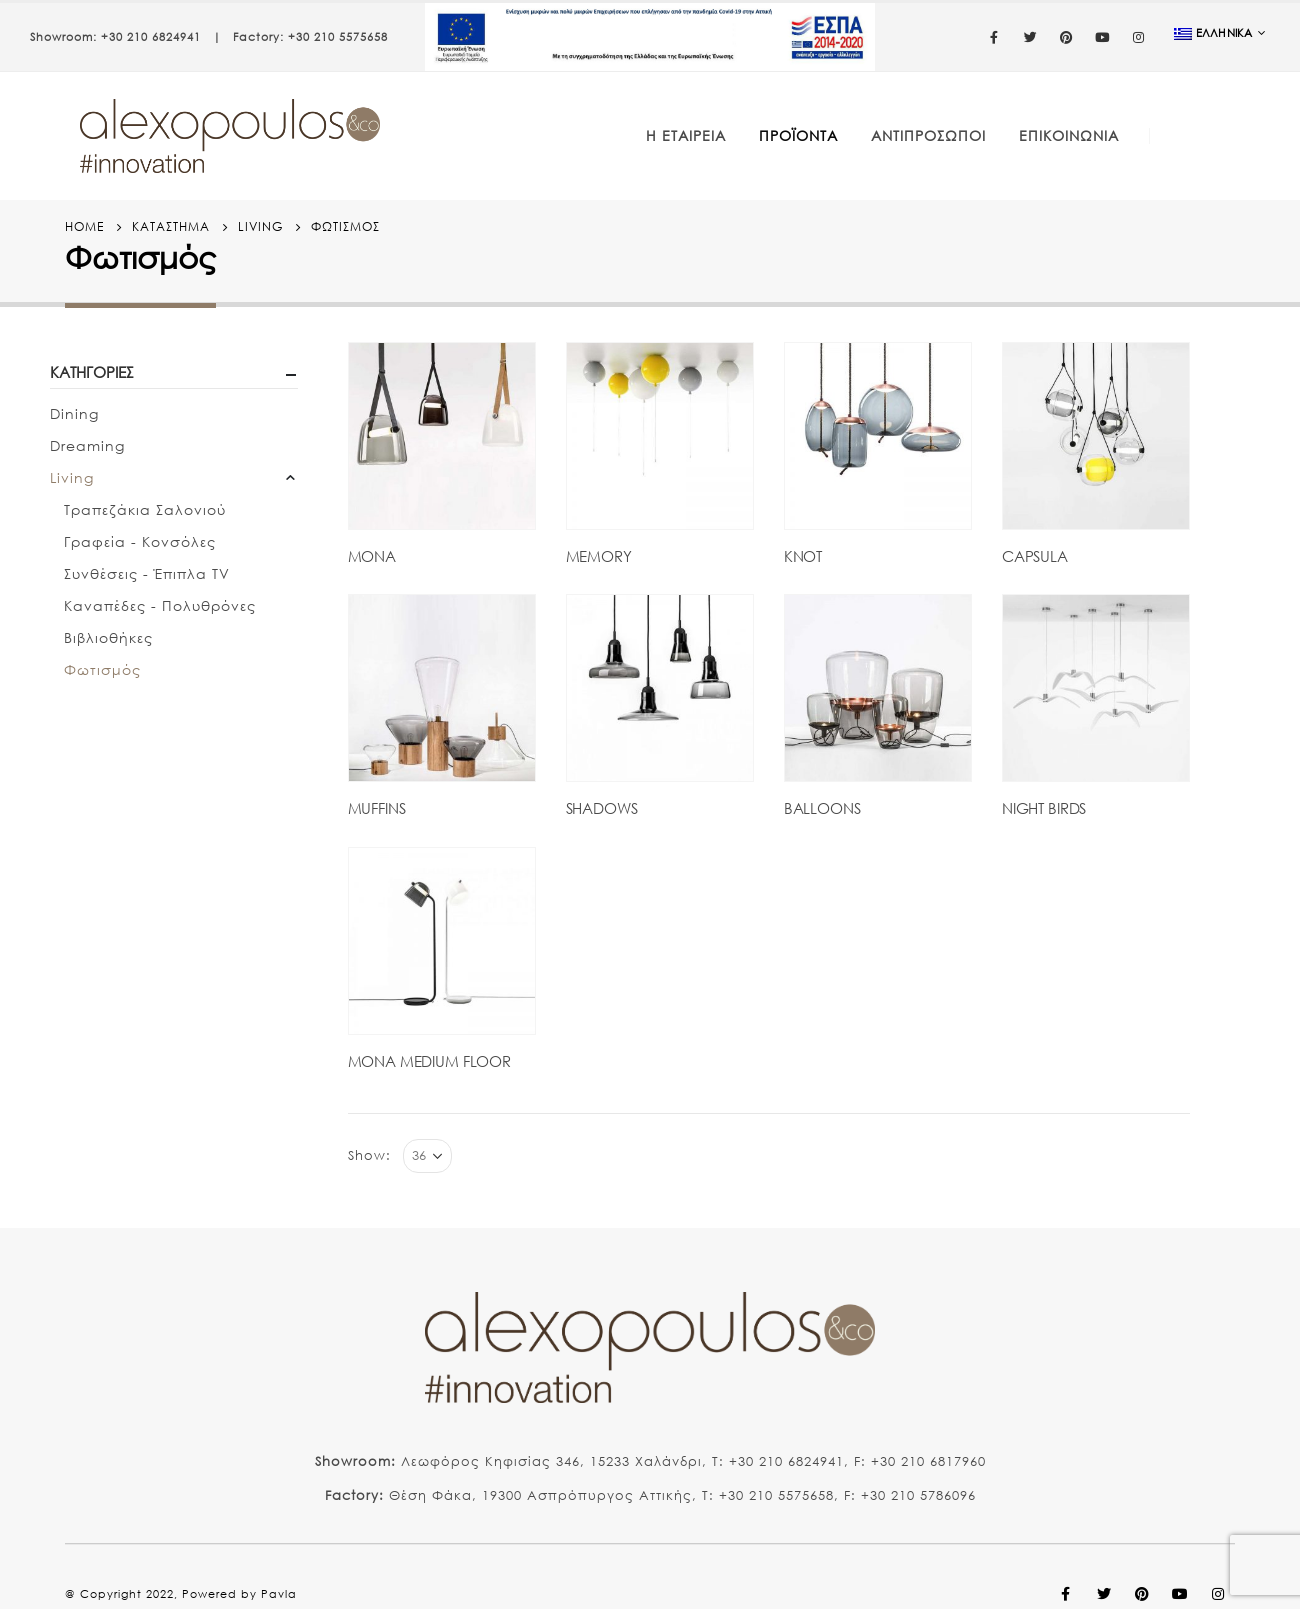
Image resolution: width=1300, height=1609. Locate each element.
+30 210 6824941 (151, 37)
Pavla (279, 1594)
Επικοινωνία (1069, 135)
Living (72, 477)
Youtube (1180, 1594)
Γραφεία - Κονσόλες (140, 541)
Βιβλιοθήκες (108, 637)
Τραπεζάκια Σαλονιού (145, 509)
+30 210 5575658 (338, 37)
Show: (369, 1155)
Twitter (1104, 1594)
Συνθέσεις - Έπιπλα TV (147, 573)
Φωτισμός (102, 669)
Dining (74, 413)
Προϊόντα (798, 135)
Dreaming (87, 445)
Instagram (1218, 1594)
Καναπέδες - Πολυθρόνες (160, 605)
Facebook (1066, 1594)
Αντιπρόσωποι (928, 135)
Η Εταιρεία (686, 135)
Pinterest (1142, 1594)
